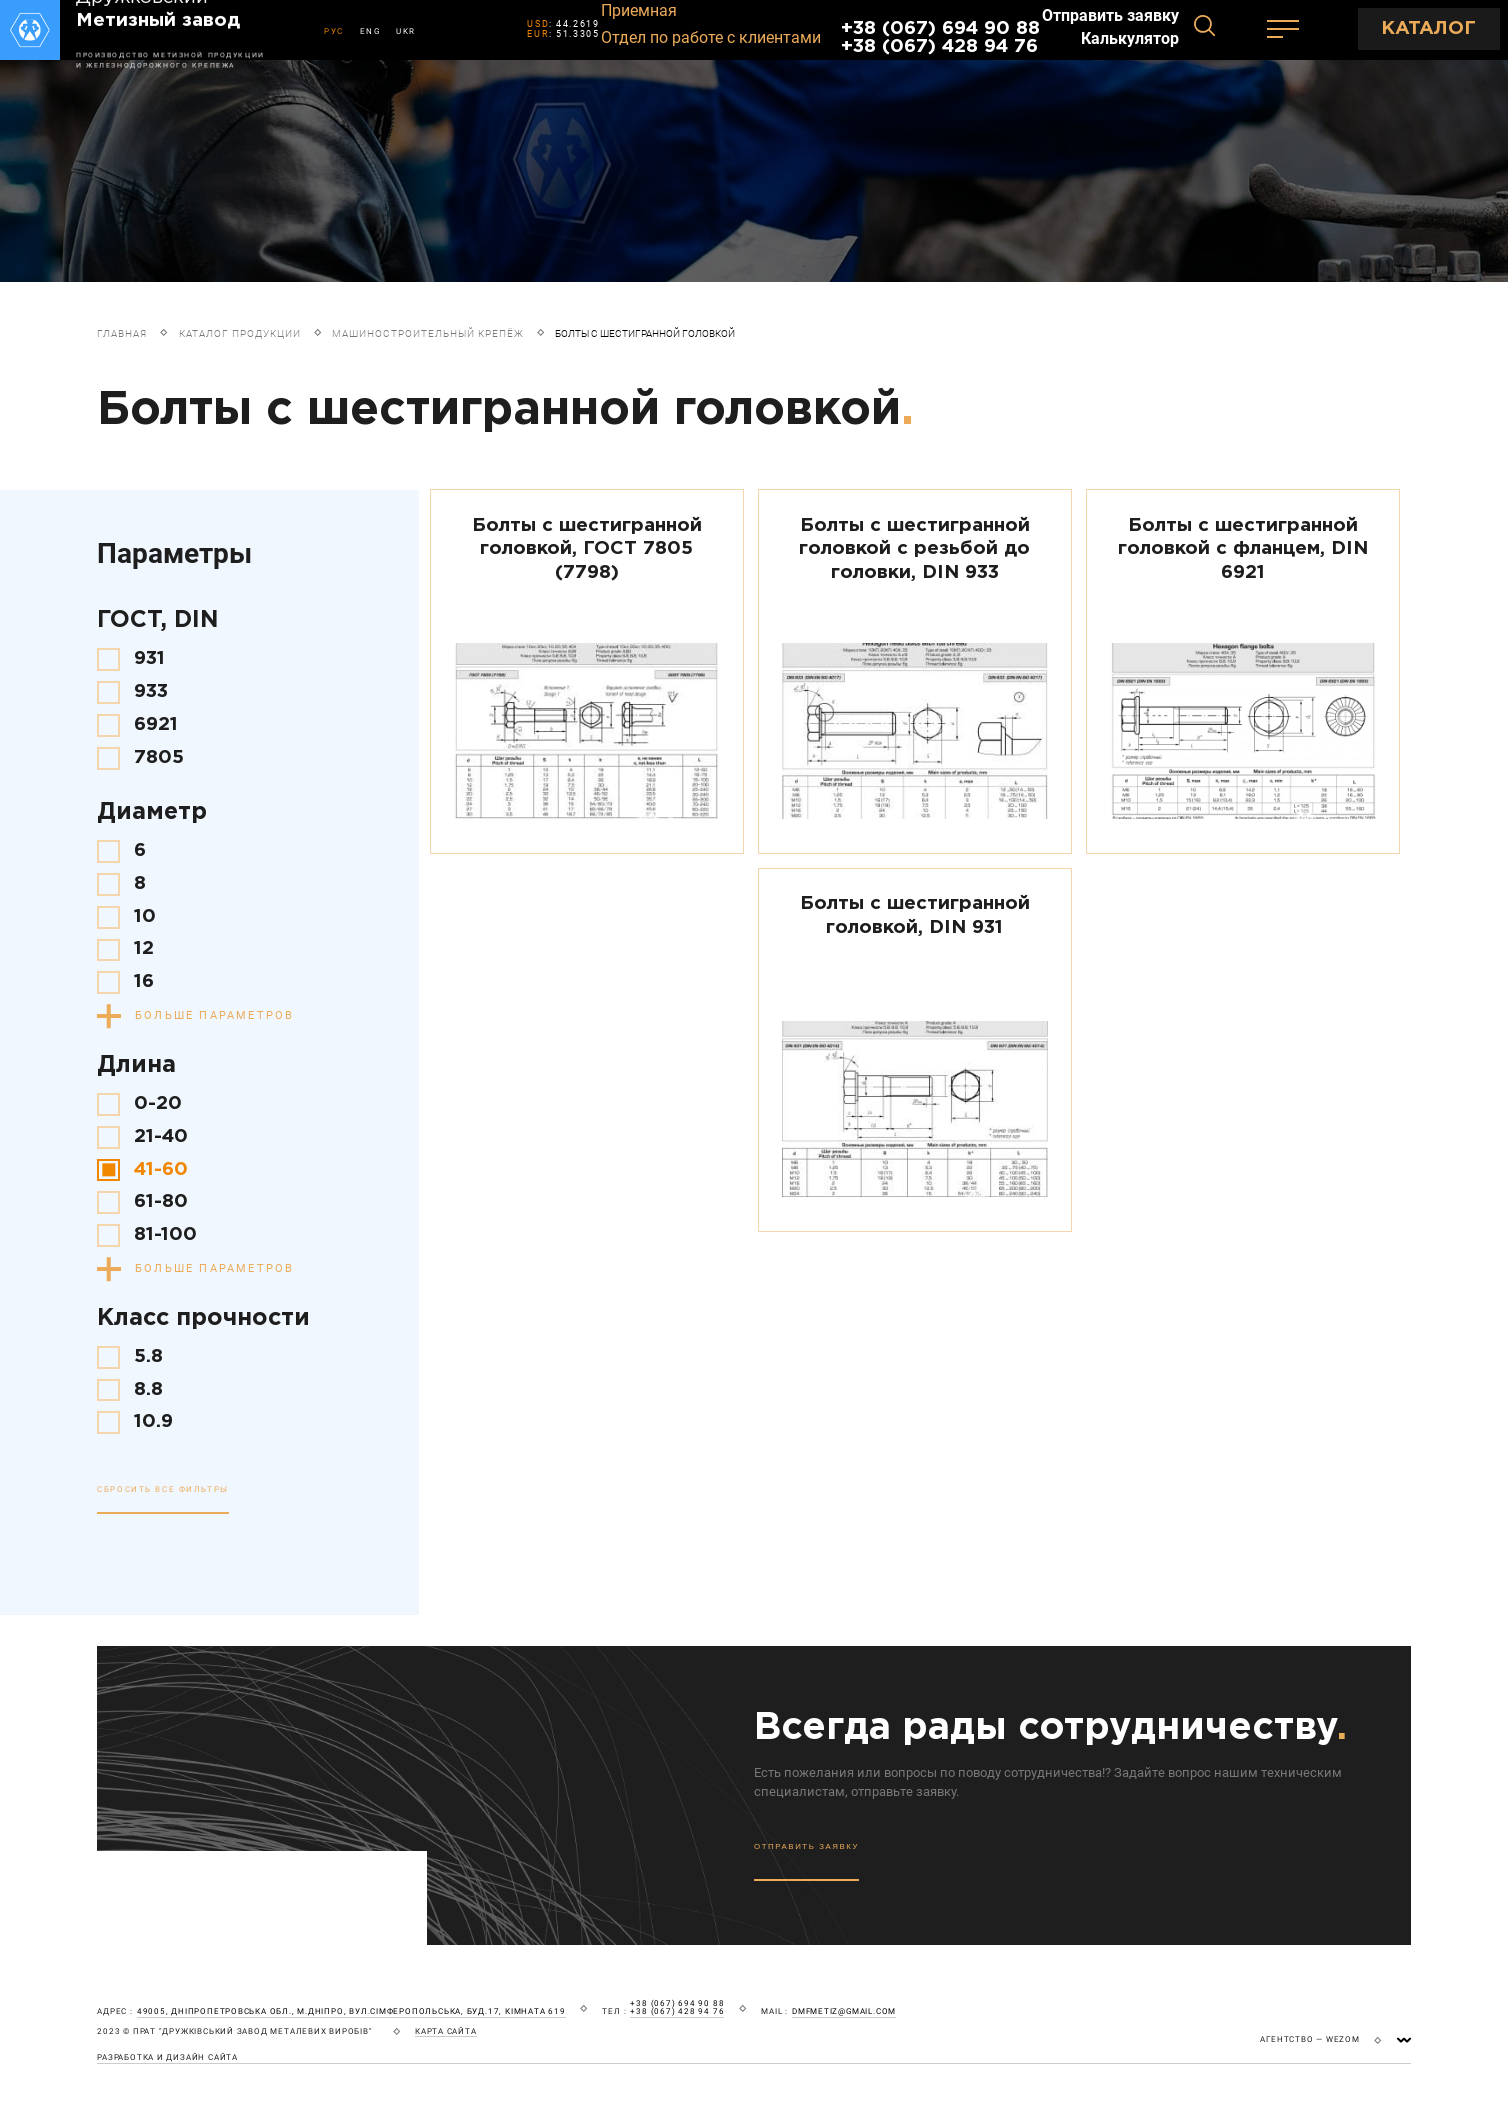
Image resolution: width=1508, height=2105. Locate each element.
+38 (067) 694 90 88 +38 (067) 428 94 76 (940, 37)
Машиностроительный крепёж (428, 333)
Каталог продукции (240, 333)
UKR (406, 31)
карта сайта (446, 2032)
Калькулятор (1130, 39)
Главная (122, 333)
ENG (370, 31)
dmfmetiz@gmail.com (844, 2012)
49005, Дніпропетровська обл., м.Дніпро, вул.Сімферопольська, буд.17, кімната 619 (351, 2012)
